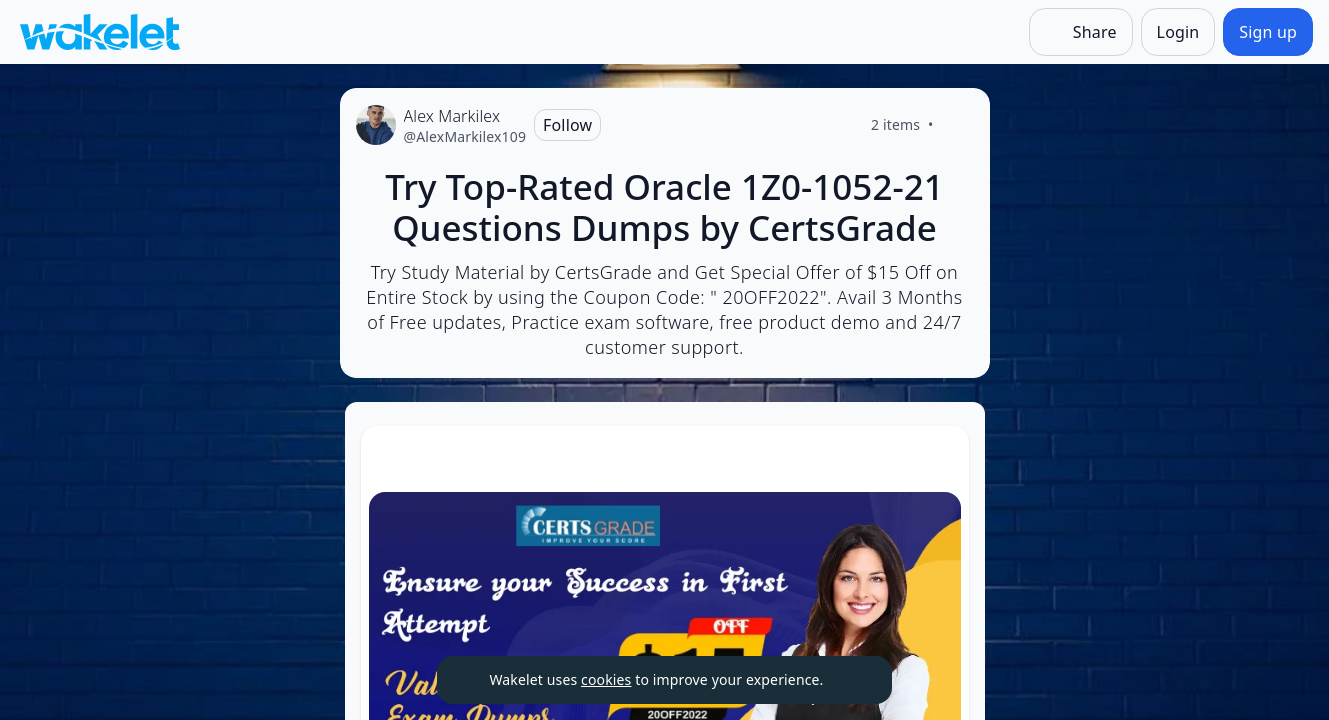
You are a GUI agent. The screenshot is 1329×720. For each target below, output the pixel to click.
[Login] (1178, 32)
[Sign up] (1268, 32)
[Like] (958, 125)
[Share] (1081, 32)
